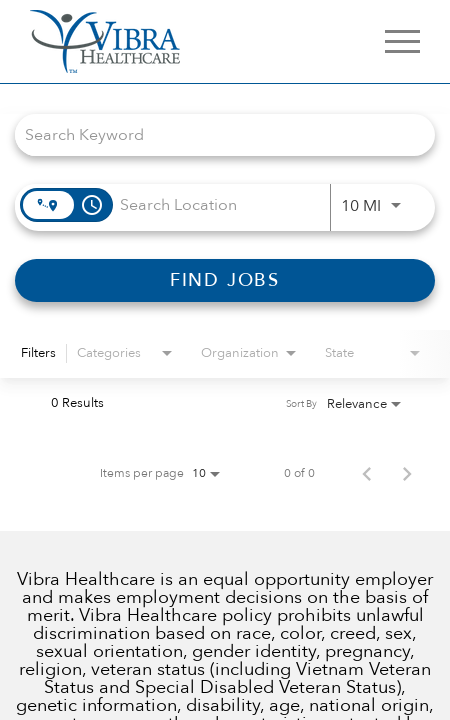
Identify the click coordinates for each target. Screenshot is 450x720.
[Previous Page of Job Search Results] (367, 473)
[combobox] (215, 134)
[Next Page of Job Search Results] (407, 473)
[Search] (225, 280)
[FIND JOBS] (225, 280)
